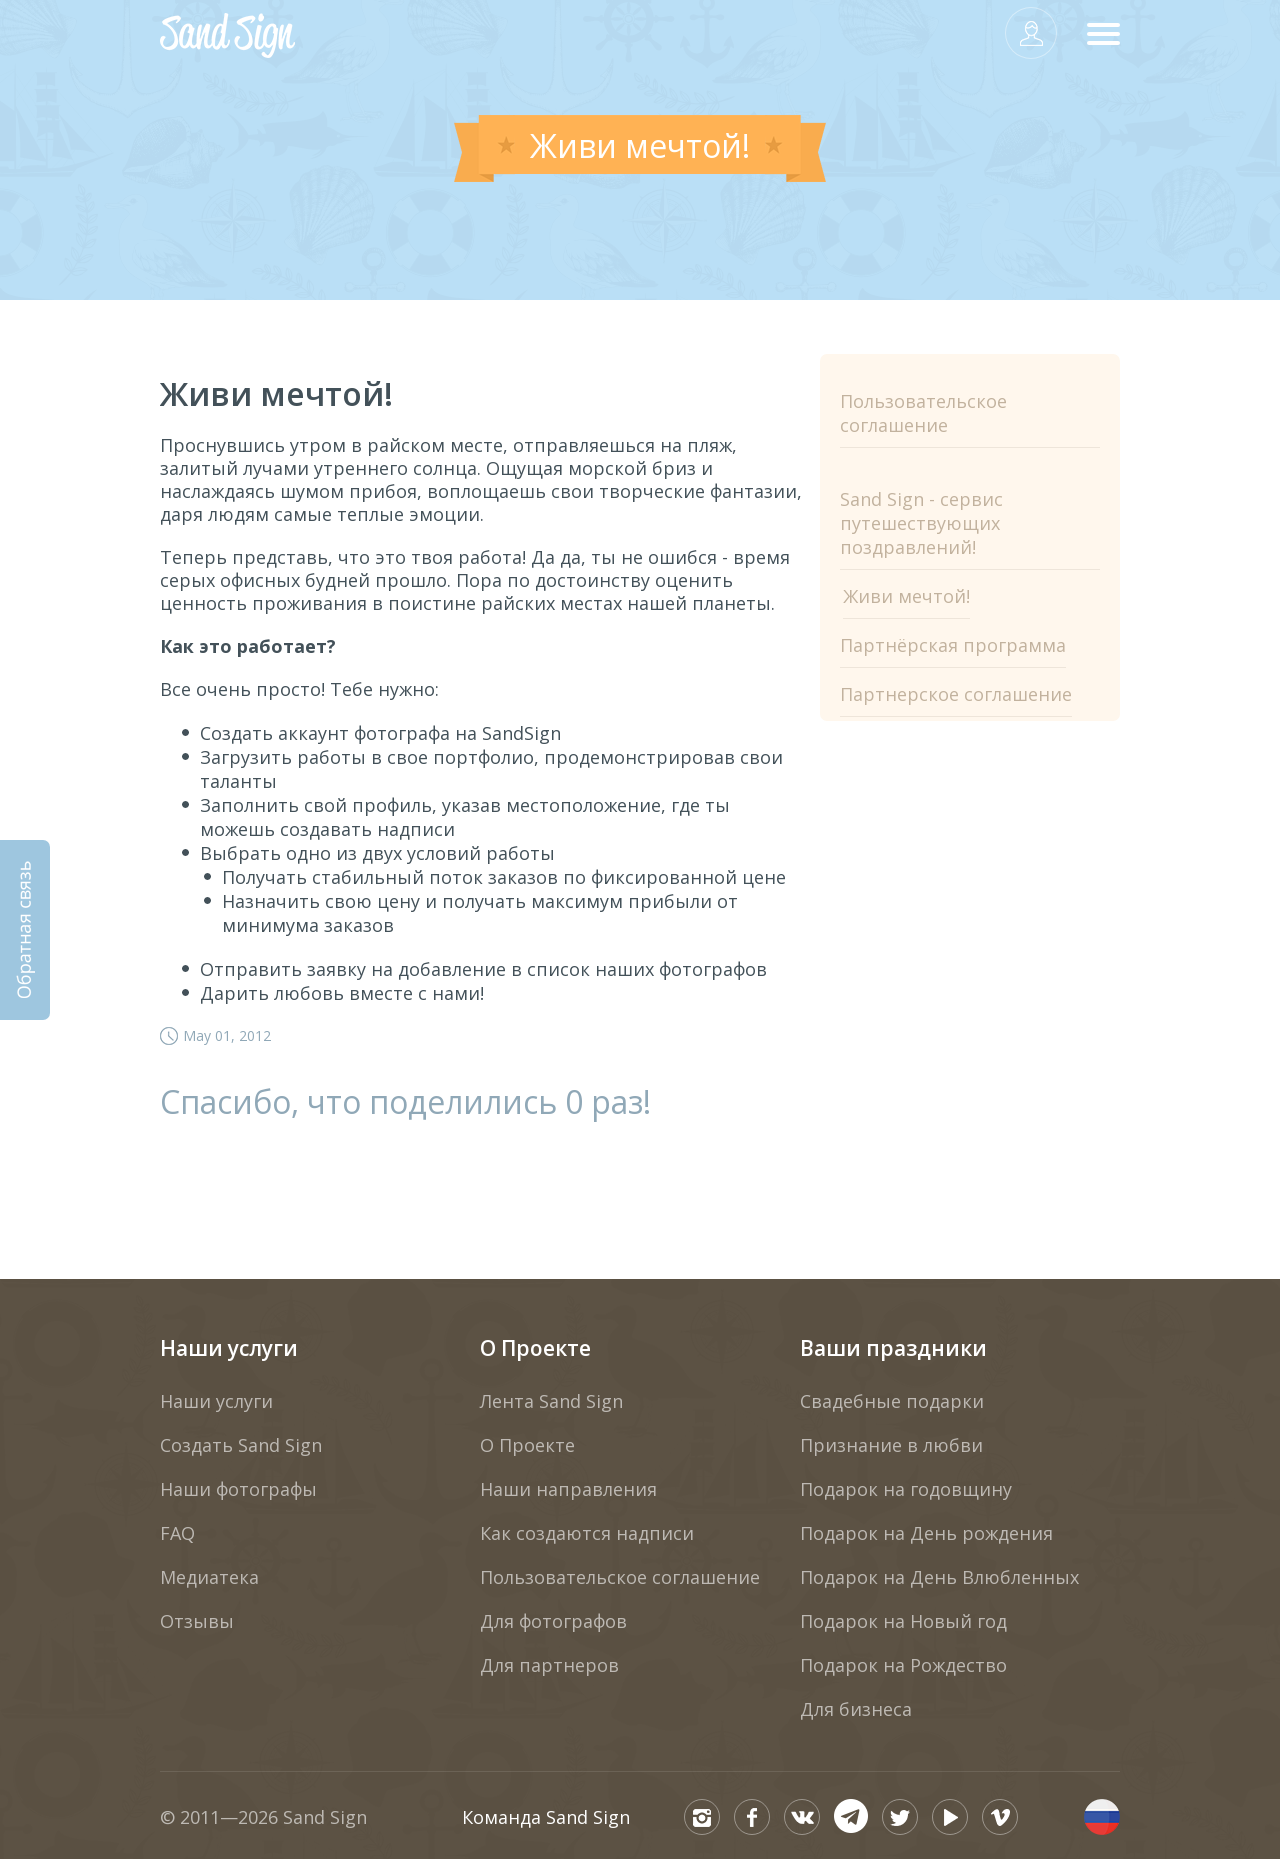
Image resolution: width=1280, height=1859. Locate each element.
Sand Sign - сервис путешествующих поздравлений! (921, 523)
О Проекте (535, 1348)
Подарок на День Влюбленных (939, 1577)
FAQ (177, 1533)
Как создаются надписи (587, 1533)
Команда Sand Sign (546, 1817)
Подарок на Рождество (903, 1665)
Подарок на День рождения (926, 1533)
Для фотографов (553, 1621)
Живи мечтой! (906, 596)
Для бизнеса (856, 1709)
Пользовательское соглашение (923, 413)
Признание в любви (891, 1445)
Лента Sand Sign (551, 1401)
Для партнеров (549, 1665)
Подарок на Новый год (903, 1621)
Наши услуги (229, 1348)
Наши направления (568, 1489)
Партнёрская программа (953, 645)
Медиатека (209, 1577)
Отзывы (197, 1621)
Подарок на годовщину (906, 1489)
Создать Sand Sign (241, 1445)
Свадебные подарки (892, 1401)
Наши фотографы (238, 1489)
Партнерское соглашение (956, 694)
